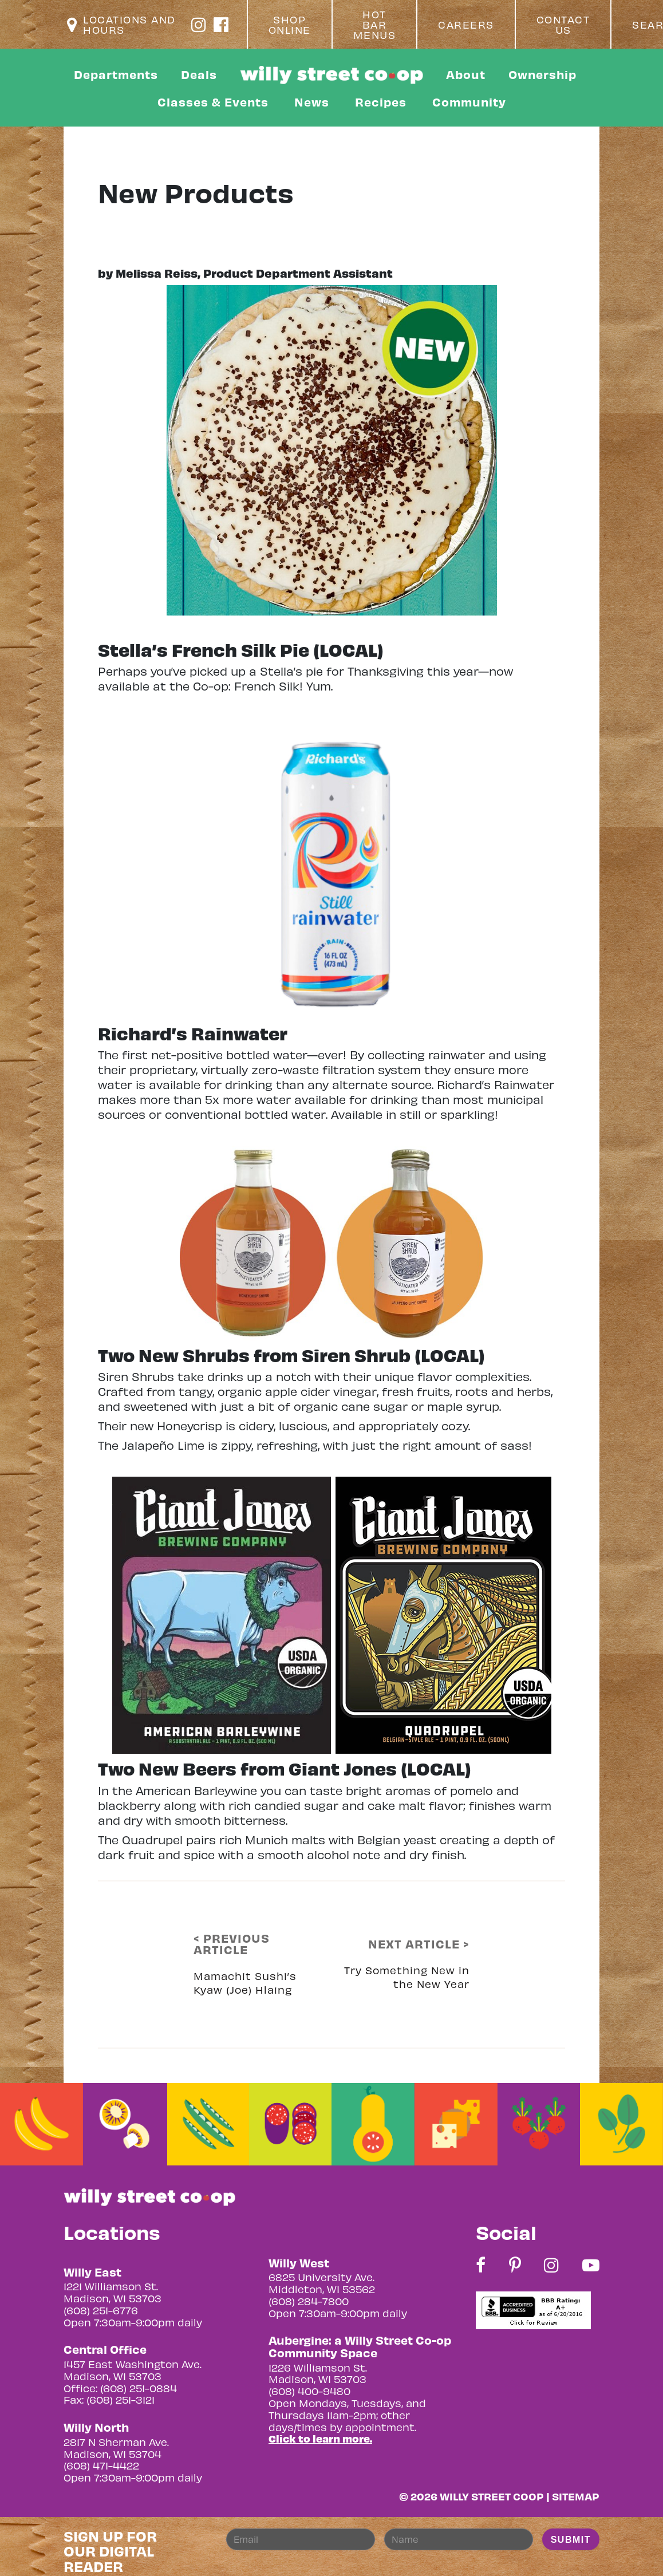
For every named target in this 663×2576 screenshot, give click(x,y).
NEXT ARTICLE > (418, 1944)
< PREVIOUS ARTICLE (232, 1943)
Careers (466, 24)
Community (469, 101)
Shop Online (290, 24)
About (466, 74)
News (311, 101)
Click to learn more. (320, 2438)
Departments (116, 74)
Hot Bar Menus (374, 24)
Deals (199, 74)
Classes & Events (213, 101)
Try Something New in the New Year (406, 1977)
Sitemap (575, 2496)
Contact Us (563, 24)
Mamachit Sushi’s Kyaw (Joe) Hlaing (245, 1982)
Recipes (381, 101)
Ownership (542, 74)
